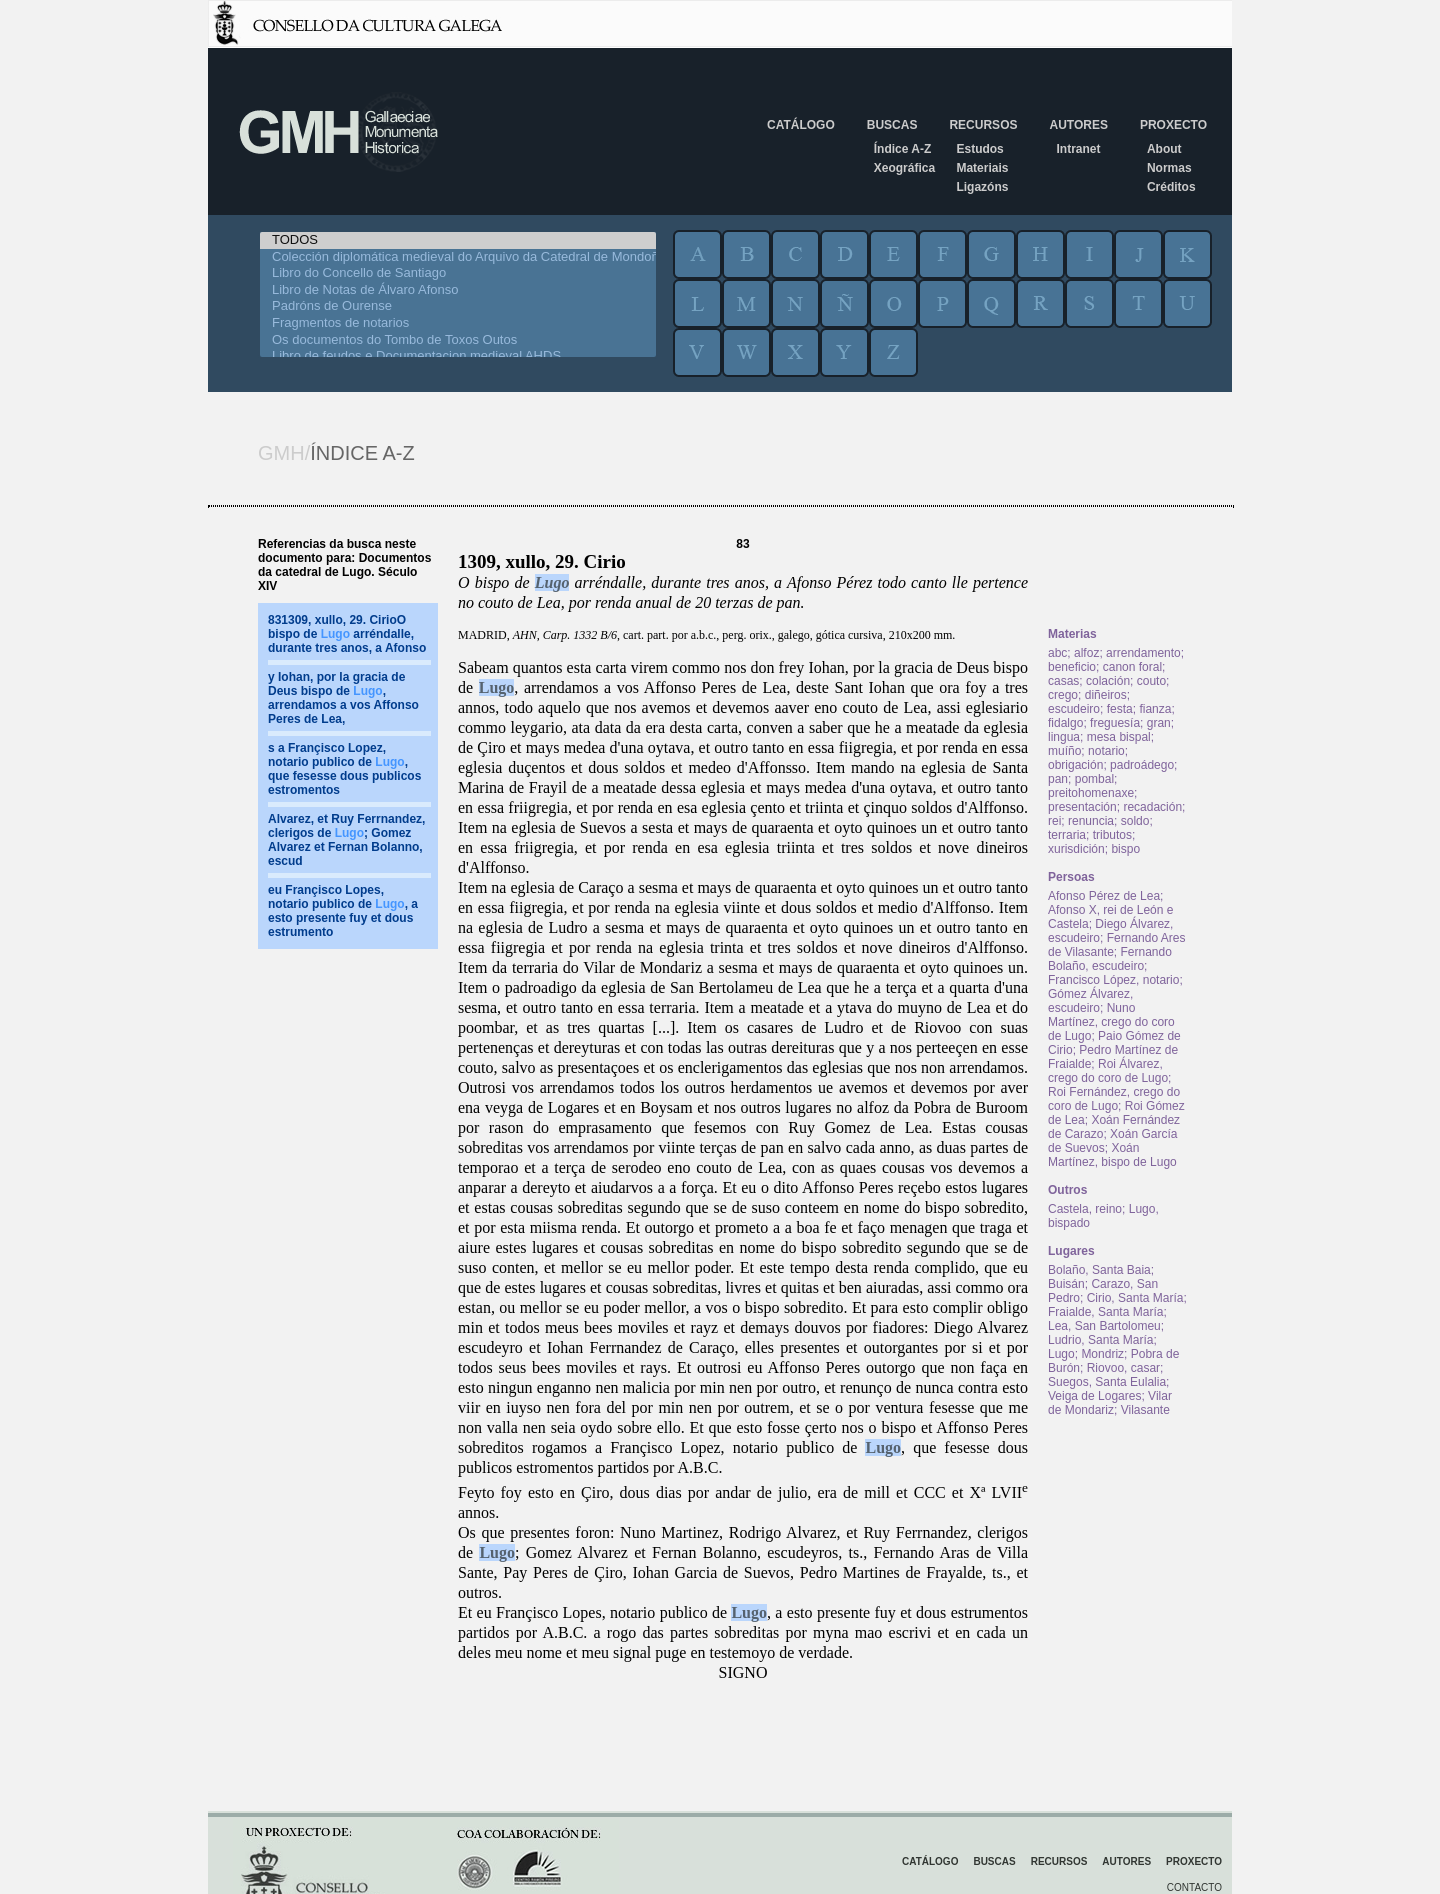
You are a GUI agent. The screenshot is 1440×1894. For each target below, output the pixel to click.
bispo (1125, 849)
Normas (1169, 168)
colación (1108, 681)
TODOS (458, 240)
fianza (1155, 709)
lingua (1064, 737)
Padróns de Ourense (458, 306)
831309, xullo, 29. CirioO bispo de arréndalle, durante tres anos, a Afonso (347, 634)
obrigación (1075, 765)
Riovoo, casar (1123, 1368)
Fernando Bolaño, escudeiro (1110, 959)
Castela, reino (1085, 1209)
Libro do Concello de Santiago (458, 273)
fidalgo (1065, 723)
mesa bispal (1119, 737)
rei (1054, 821)
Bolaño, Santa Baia (1099, 1270)
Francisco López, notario (1113, 980)
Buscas (892, 125)
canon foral (1132, 667)
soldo (1135, 821)
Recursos (983, 125)
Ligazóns (982, 187)
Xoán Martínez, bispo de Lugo (1112, 1155)
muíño (1064, 751)
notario (1106, 751)
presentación (1082, 807)
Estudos (979, 149)
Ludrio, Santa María (1100, 1340)
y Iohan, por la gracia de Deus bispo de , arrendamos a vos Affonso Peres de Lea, (343, 698)
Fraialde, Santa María (1105, 1312)
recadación (1152, 807)
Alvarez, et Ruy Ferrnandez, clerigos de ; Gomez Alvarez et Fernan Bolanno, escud (346, 840)
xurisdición (1076, 849)
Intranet (1078, 149)
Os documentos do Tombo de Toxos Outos (458, 340)
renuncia (1091, 821)
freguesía (1115, 723)
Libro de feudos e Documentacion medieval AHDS (458, 356)
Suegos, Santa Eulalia (1107, 1382)
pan (1058, 779)
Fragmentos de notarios (458, 323)
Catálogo (801, 125)
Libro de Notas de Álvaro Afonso (458, 290)
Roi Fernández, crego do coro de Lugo (1114, 1099)
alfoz (1086, 653)
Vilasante (1145, 1410)
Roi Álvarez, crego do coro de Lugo (1108, 1071)
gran (1159, 723)
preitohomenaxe (1091, 793)
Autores (1078, 125)
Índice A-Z (903, 149)
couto (1151, 681)
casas (1063, 681)
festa (1120, 709)
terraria (1067, 835)
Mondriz (1102, 1354)
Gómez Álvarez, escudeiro (1090, 1001)
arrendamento (1143, 653)
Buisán (1066, 1284)
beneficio (1072, 667)
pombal (1094, 779)
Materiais (982, 168)
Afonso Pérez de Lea (1104, 896)
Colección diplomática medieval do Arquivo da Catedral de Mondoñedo (458, 257)
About (1164, 149)
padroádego (1142, 765)
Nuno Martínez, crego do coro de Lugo (1111, 1022)
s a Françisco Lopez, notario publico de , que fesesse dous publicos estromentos (344, 769)
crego (1063, 695)
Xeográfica (904, 168)
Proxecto (1173, 125)
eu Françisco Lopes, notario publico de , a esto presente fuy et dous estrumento (343, 911)
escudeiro (1074, 709)
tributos (1112, 835)
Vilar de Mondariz (1110, 1403)
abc (1057, 653)
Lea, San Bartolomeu (1104, 1326)
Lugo (552, 582)
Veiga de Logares (1094, 1396)
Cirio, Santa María (1135, 1298)
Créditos (1171, 187)
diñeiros (1106, 695)
